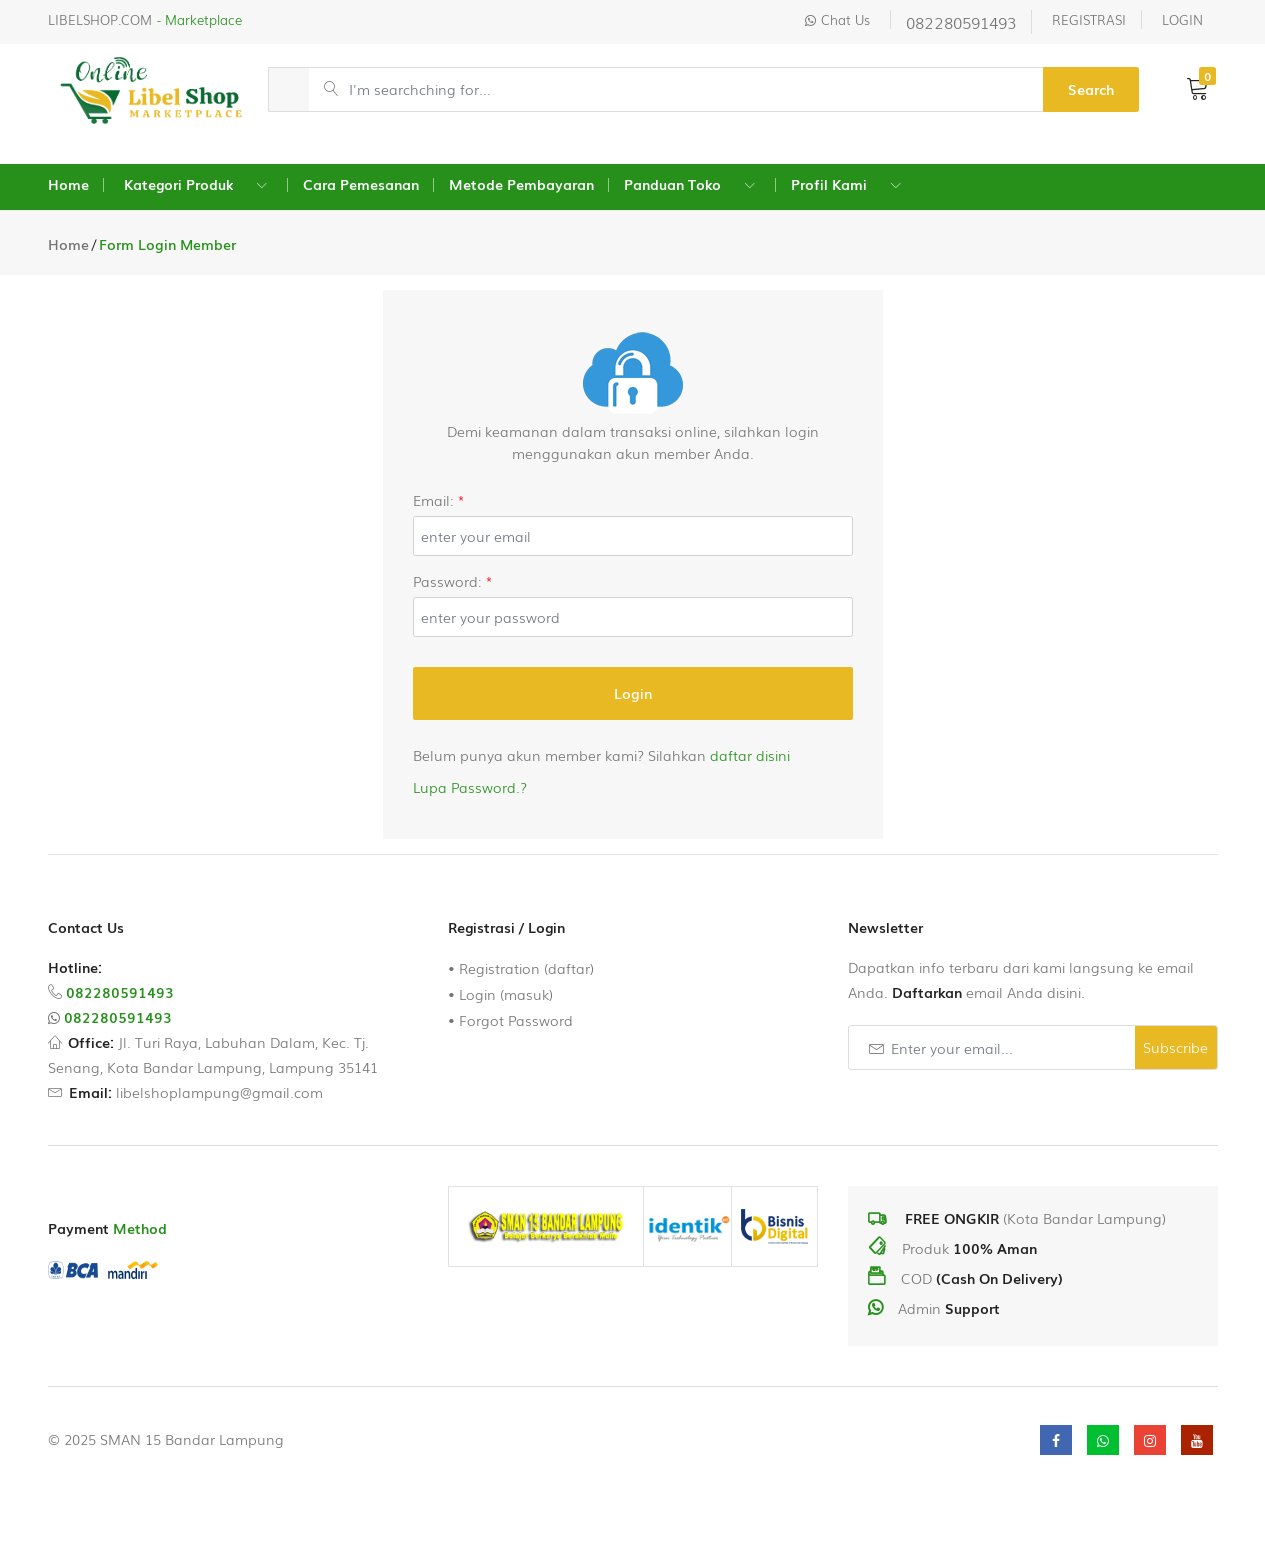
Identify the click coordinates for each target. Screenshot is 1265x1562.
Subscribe (1175, 1047)
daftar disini (750, 755)
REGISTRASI (1089, 19)
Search (1091, 89)
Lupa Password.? (470, 787)
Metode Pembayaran (521, 184)
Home (68, 184)
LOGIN (1182, 19)
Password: (453, 581)
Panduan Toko (672, 184)
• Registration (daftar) (521, 968)
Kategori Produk (178, 184)
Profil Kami (829, 184)
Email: (439, 500)
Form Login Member (167, 244)
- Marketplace (199, 19)
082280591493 (961, 22)
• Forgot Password (510, 1020)
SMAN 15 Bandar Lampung (192, 1439)
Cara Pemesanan (361, 184)
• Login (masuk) (500, 994)
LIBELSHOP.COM (100, 19)
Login (633, 693)
